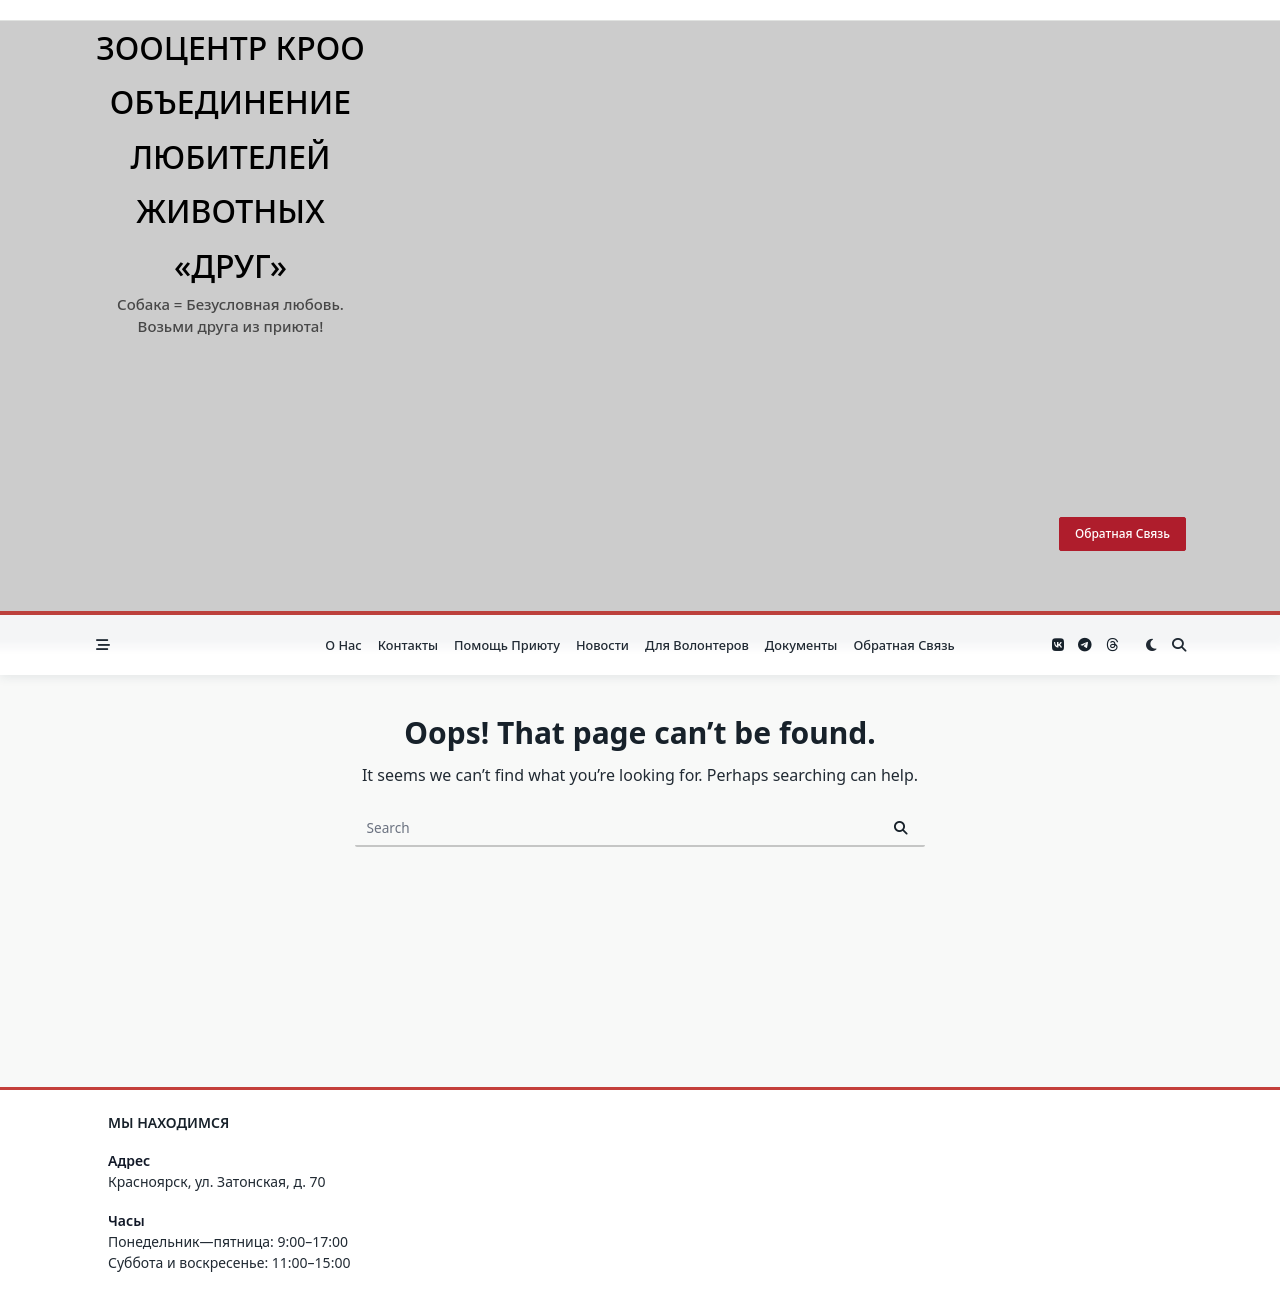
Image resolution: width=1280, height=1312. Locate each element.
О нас (343, 645)
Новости (602, 645)
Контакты (408, 645)
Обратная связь (1122, 533)
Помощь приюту (507, 645)
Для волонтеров (697, 645)
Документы (801, 645)
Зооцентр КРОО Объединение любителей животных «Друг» (230, 156)
